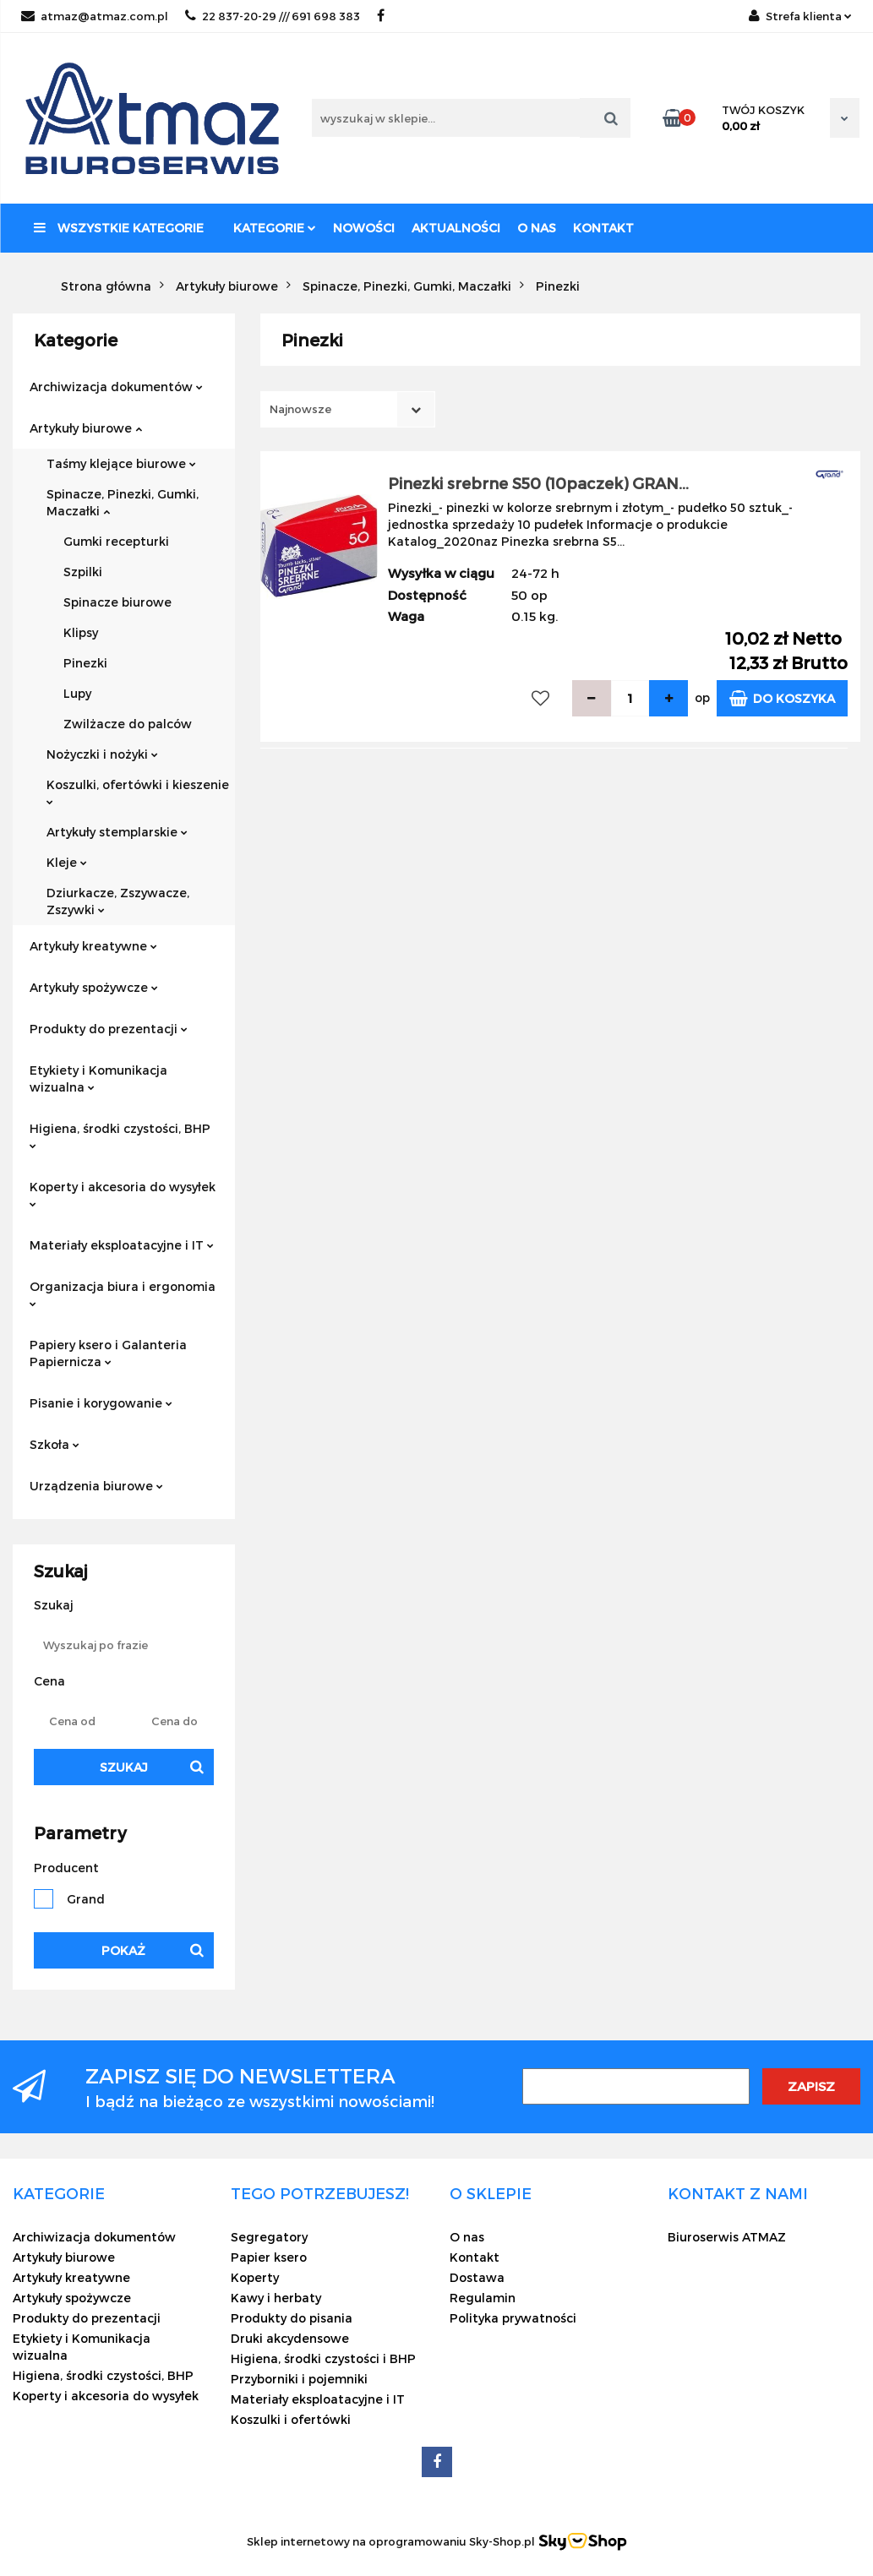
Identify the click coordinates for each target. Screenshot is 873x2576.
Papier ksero (269, 2257)
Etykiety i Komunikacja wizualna (98, 1078)
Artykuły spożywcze (94, 987)
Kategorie (274, 228)
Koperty (255, 2277)
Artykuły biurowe (86, 428)
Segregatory (269, 2237)
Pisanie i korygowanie (101, 1403)
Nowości (364, 228)
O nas (536, 228)
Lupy (77, 693)
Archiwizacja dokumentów (116, 386)
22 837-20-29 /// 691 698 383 (272, 16)
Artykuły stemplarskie (117, 832)
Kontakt (603, 228)
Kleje (66, 862)
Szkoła (54, 1444)
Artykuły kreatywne (93, 946)
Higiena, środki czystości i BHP (323, 2358)
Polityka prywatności (513, 2318)
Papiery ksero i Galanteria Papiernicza (108, 1353)
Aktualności (456, 228)
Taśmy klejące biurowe (121, 463)
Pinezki (85, 663)
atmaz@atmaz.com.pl (94, 16)
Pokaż (123, 1950)
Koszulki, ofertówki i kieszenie (137, 791)
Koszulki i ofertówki (291, 2419)
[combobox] (347, 409)
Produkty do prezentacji (109, 1028)
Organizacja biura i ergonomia (123, 1293)
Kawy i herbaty (276, 2297)
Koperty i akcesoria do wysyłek (123, 1193)
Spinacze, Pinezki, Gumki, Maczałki (122, 502)
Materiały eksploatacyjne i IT (122, 1245)
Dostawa (477, 2277)
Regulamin (483, 2297)
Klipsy (80, 632)
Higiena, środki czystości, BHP (120, 1135)
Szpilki (82, 571)
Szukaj (124, 1767)
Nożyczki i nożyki (102, 754)
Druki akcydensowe (290, 2338)
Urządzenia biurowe (96, 1486)
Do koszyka (782, 698)
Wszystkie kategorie (119, 228)
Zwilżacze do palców (127, 723)
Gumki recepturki (116, 541)
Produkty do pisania (291, 2318)
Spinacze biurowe (117, 602)
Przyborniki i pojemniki (299, 2379)
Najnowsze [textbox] (300, 409)
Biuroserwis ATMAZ (727, 2237)
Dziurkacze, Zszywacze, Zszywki (117, 901)
